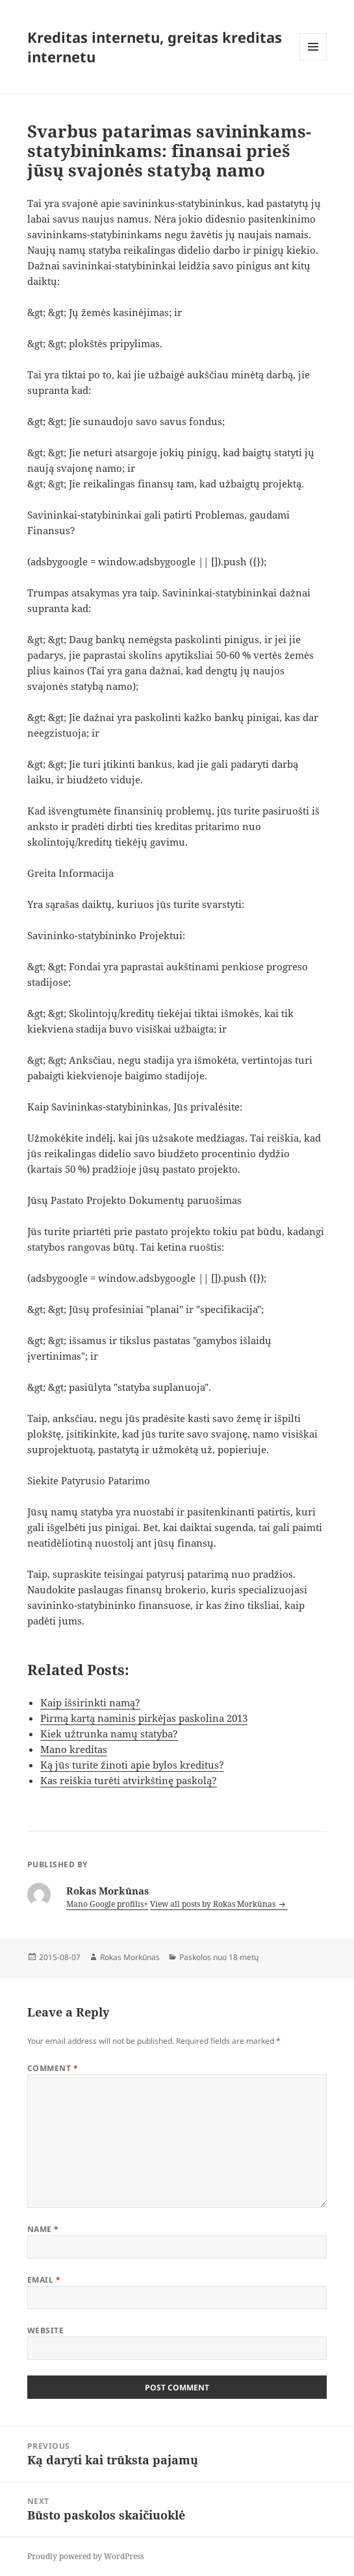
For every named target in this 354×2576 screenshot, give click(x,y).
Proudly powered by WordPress (85, 2556)
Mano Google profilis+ (107, 1903)
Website (45, 2330)
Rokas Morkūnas (130, 1957)
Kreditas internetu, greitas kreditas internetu (154, 46)
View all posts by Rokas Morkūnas (213, 1903)
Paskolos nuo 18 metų (219, 1957)
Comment (52, 2068)
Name (43, 2229)
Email (43, 2279)
